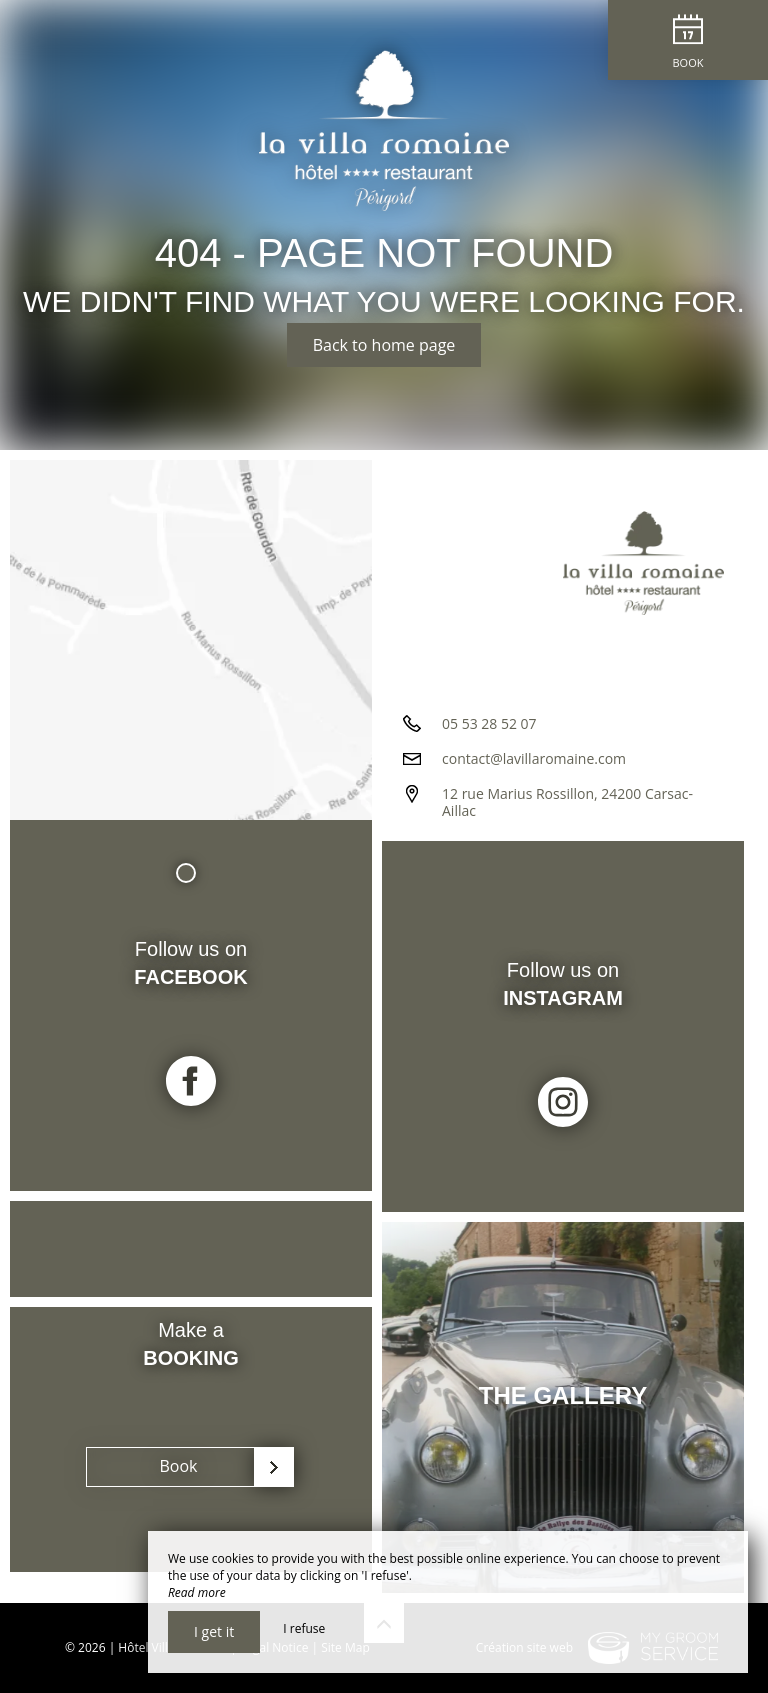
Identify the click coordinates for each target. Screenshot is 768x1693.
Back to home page (384, 345)
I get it (214, 1631)
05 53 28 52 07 (489, 723)
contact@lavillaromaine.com (534, 758)
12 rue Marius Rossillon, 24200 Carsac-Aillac (567, 802)
